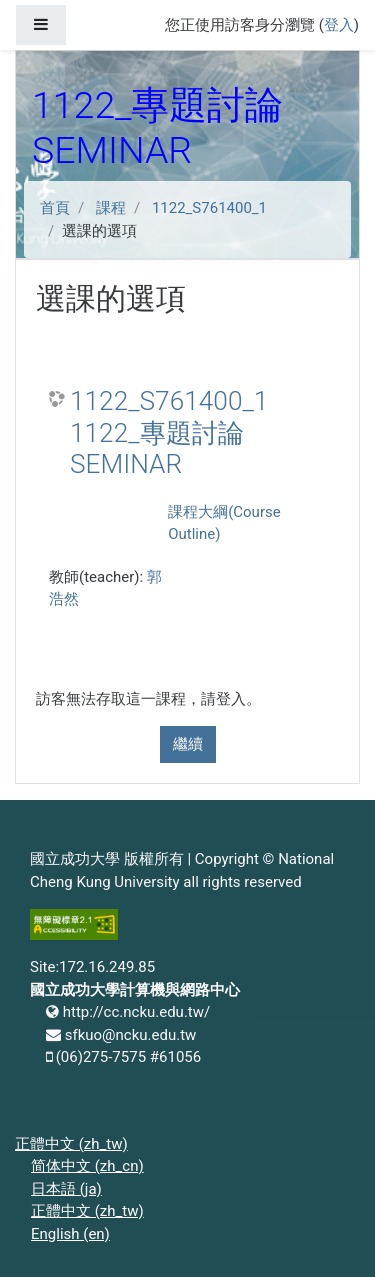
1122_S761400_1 (209, 208)
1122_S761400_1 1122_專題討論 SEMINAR (169, 432)
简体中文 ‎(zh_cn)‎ (87, 1166)
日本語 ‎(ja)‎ (66, 1189)
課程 (111, 208)
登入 (339, 25)
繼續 (188, 744)
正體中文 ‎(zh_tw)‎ (71, 1144)
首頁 (55, 208)
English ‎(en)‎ (70, 1234)
